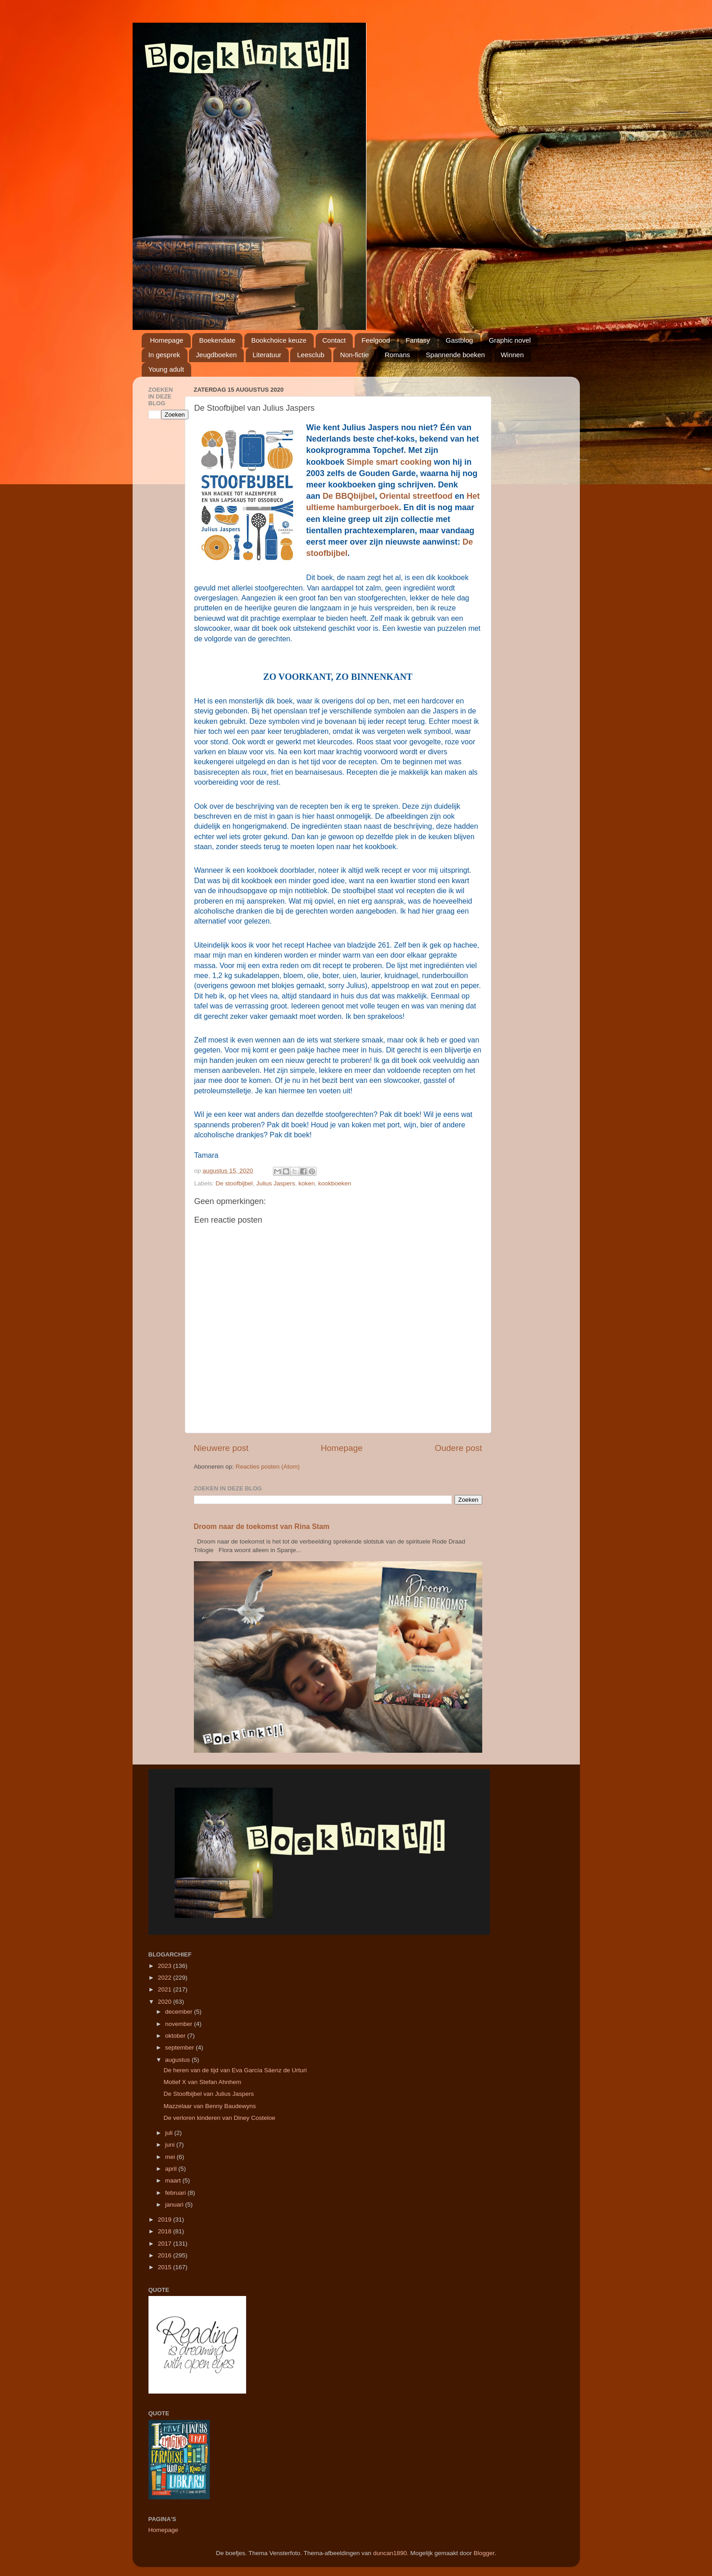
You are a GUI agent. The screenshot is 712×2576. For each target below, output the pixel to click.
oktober (176, 2035)
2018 (165, 2231)
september (180, 2047)
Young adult (166, 369)
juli (169, 2132)
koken (306, 1183)
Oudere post (458, 1448)
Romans (397, 355)
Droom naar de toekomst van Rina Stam (262, 1526)
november (179, 2023)
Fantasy (417, 340)
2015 (165, 2267)
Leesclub (310, 355)
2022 (165, 1977)
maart (174, 2180)
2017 (165, 2243)
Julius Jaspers (275, 1183)
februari (176, 2192)
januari (175, 2204)
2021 (165, 1989)
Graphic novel (510, 340)
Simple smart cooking (388, 462)
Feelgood (375, 340)
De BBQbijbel (348, 496)
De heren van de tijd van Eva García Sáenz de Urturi (235, 2070)
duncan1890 (390, 2553)
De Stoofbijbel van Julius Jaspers (208, 2093)
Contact (334, 340)
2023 (165, 1965)
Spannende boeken (455, 355)
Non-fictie (354, 355)
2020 (165, 2001)
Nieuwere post (221, 1448)
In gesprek (164, 355)
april (171, 2168)
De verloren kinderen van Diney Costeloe (219, 2117)
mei (171, 2156)
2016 (165, 2255)
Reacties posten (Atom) (268, 1466)
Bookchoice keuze (279, 340)
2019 (165, 2219)
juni (171, 2144)
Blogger (484, 2553)
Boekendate (217, 340)
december (179, 2011)
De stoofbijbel (234, 1183)
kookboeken (334, 1183)
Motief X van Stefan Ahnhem (202, 2082)
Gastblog (459, 340)
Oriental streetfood (415, 496)
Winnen (512, 355)
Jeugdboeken (216, 355)
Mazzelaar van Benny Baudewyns (209, 2106)
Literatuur (266, 355)
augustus (178, 2059)
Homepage (166, 340)
